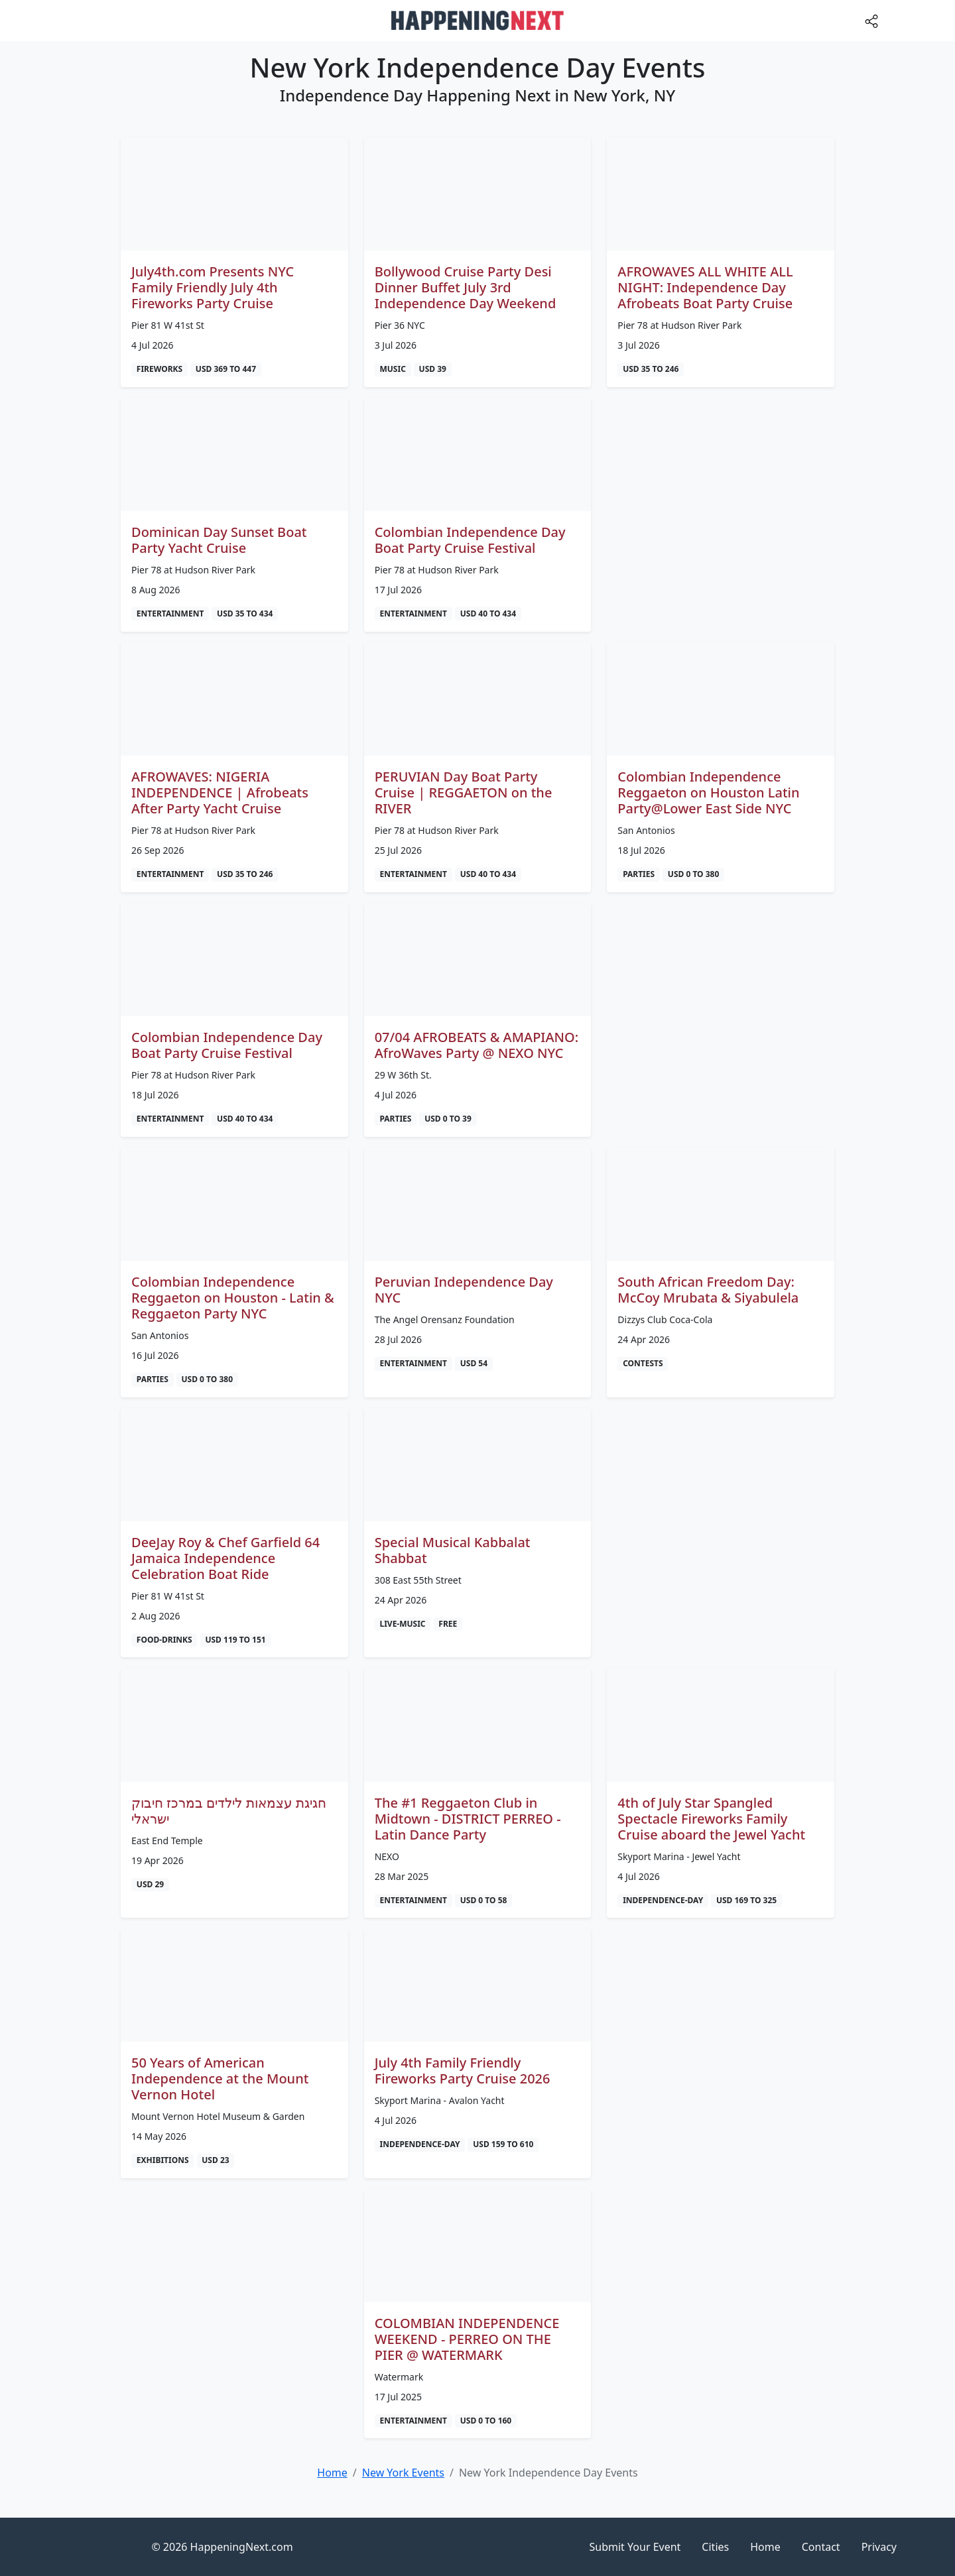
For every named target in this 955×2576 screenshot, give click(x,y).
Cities (715, 2547)
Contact (821, 2547)
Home (765, 2547)
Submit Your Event (635, 2547)
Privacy (879, 2547)
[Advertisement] (720, 490)
